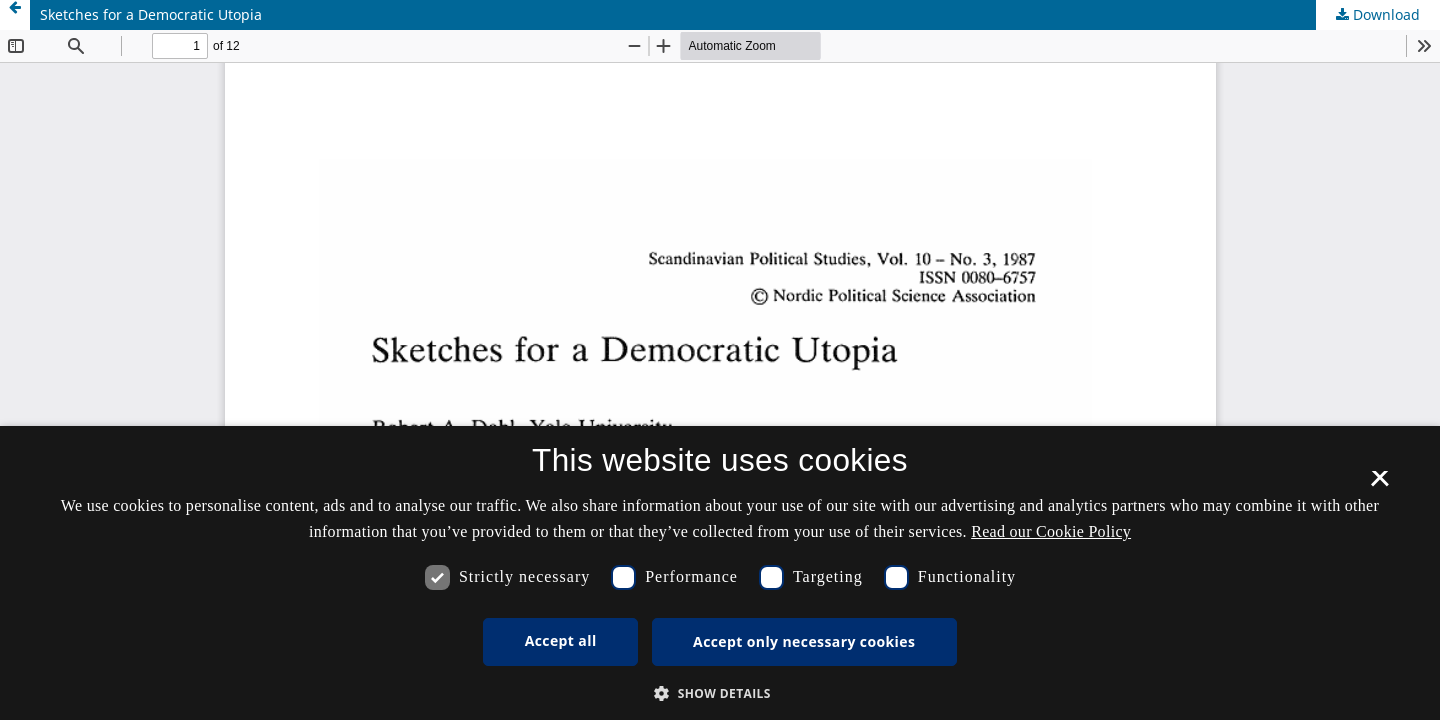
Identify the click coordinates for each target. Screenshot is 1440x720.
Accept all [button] (561, 640)
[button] (720, 693)
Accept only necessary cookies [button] (804, 641)
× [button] (1379, 485)
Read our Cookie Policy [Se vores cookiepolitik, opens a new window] (1051, 531)
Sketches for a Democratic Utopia (151, 14)
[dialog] (720, 573)
